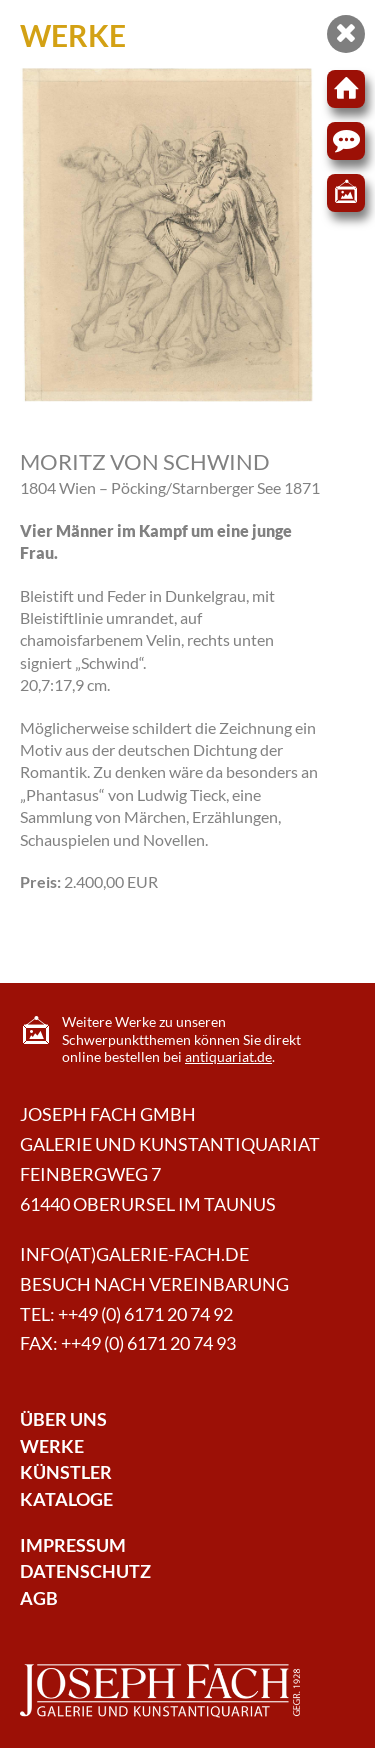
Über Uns (63, 1419)
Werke (52, 1446)
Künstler (66, 1472)
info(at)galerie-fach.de (134, 1254)
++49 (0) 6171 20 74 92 (145, 1314)
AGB (39, 1598)
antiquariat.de (228, 1056)
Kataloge (66, 1499)
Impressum (73, 1545)
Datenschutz (85, 1571)
